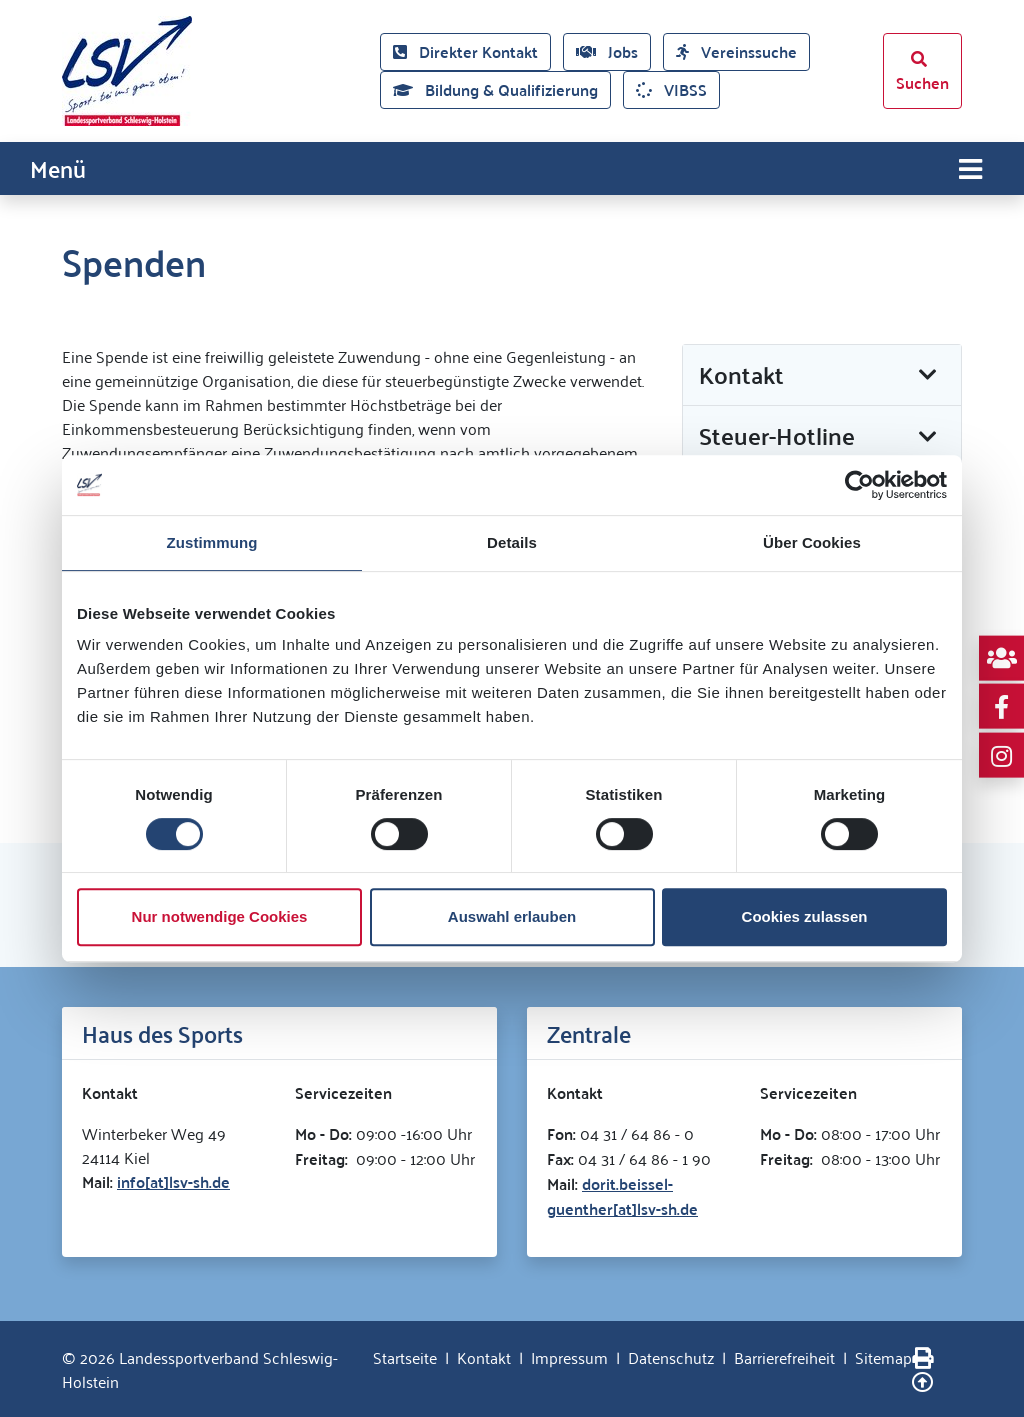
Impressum (569, 1357)
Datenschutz (671, 1357)
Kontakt (484, 1357)
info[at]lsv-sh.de (173, 1181)
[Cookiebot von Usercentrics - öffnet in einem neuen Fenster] (859, 485)
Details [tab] (512, 542)
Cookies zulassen (805, 916)
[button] (822, 375)
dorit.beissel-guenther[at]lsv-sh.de (622, 1196)
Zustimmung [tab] (212, 542)
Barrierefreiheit (784, 1357)
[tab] (822, 376)
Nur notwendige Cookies (220, 916)
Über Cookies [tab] (812, 542)
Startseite (405, 1357)
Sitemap (883, 1357)
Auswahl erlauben (512, 916)
